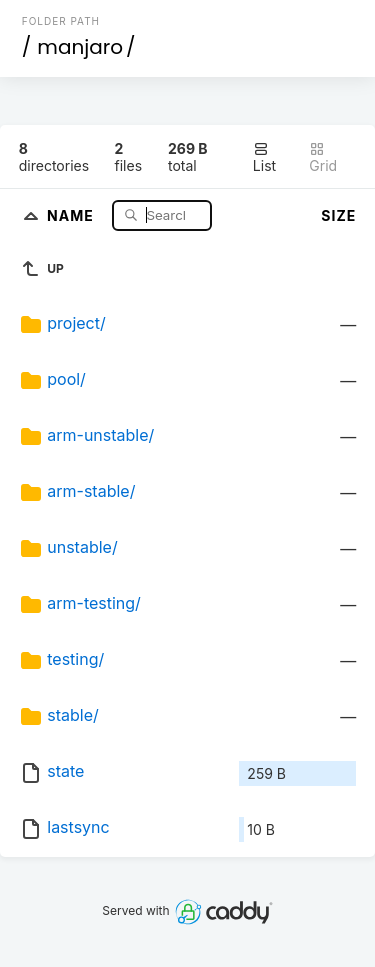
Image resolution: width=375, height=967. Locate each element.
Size (338, 215)
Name (72, 214)
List (264, 157)
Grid (323, 157)
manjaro (80, 47)
